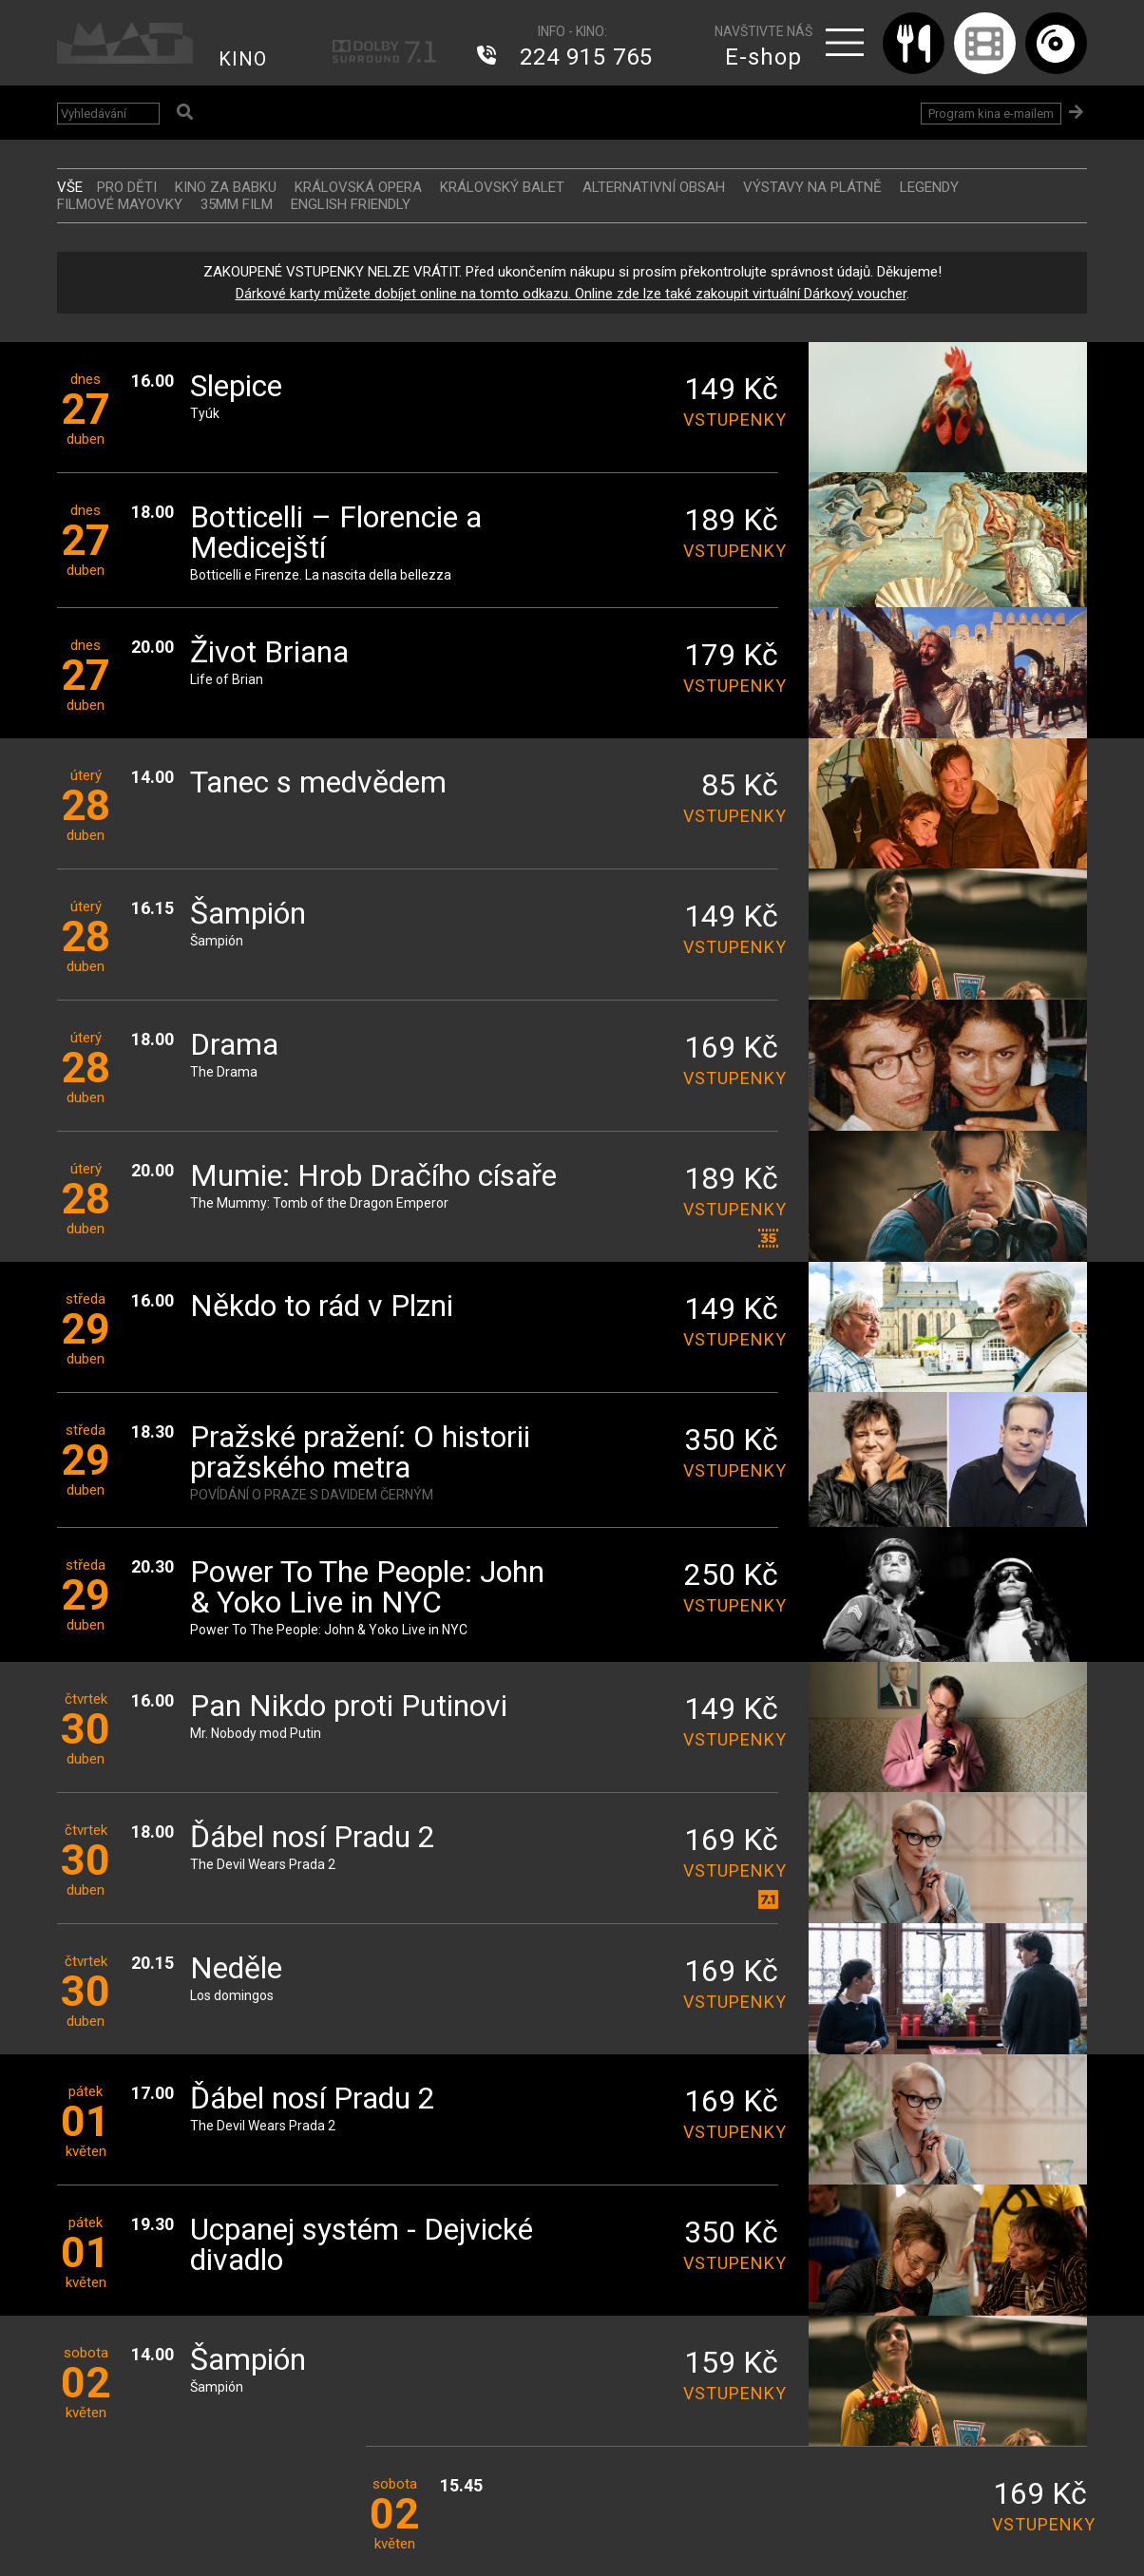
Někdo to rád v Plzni (321, 1307)
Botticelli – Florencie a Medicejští (336, 533)
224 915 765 (586, 57)
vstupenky (730, 419)
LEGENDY (929, 187)
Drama (234, 1045)
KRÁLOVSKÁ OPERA (358, 187)
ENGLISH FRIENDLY (350, 204)
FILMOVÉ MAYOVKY (119, 204)
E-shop (763, 57)
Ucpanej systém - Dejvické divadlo (361, 2246)
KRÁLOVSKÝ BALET (502, 187)
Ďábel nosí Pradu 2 (312, 1838)
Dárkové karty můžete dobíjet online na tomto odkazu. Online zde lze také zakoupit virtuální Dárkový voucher (571, 293)
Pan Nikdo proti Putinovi (348, 1707)
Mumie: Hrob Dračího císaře (373, 1176)
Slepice (236, 387)
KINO (243, 59)
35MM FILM (236, 204)
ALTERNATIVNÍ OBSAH (653, 187)
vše (70, 187)
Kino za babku (225, 187)
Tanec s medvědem (318, 783)
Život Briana (269, 653)
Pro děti (127, 187)
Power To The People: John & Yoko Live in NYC (367, 1588)
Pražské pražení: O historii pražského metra (360, 1453)
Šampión (248, 914)
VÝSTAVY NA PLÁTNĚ (812, 187)
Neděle (236, 1969)
